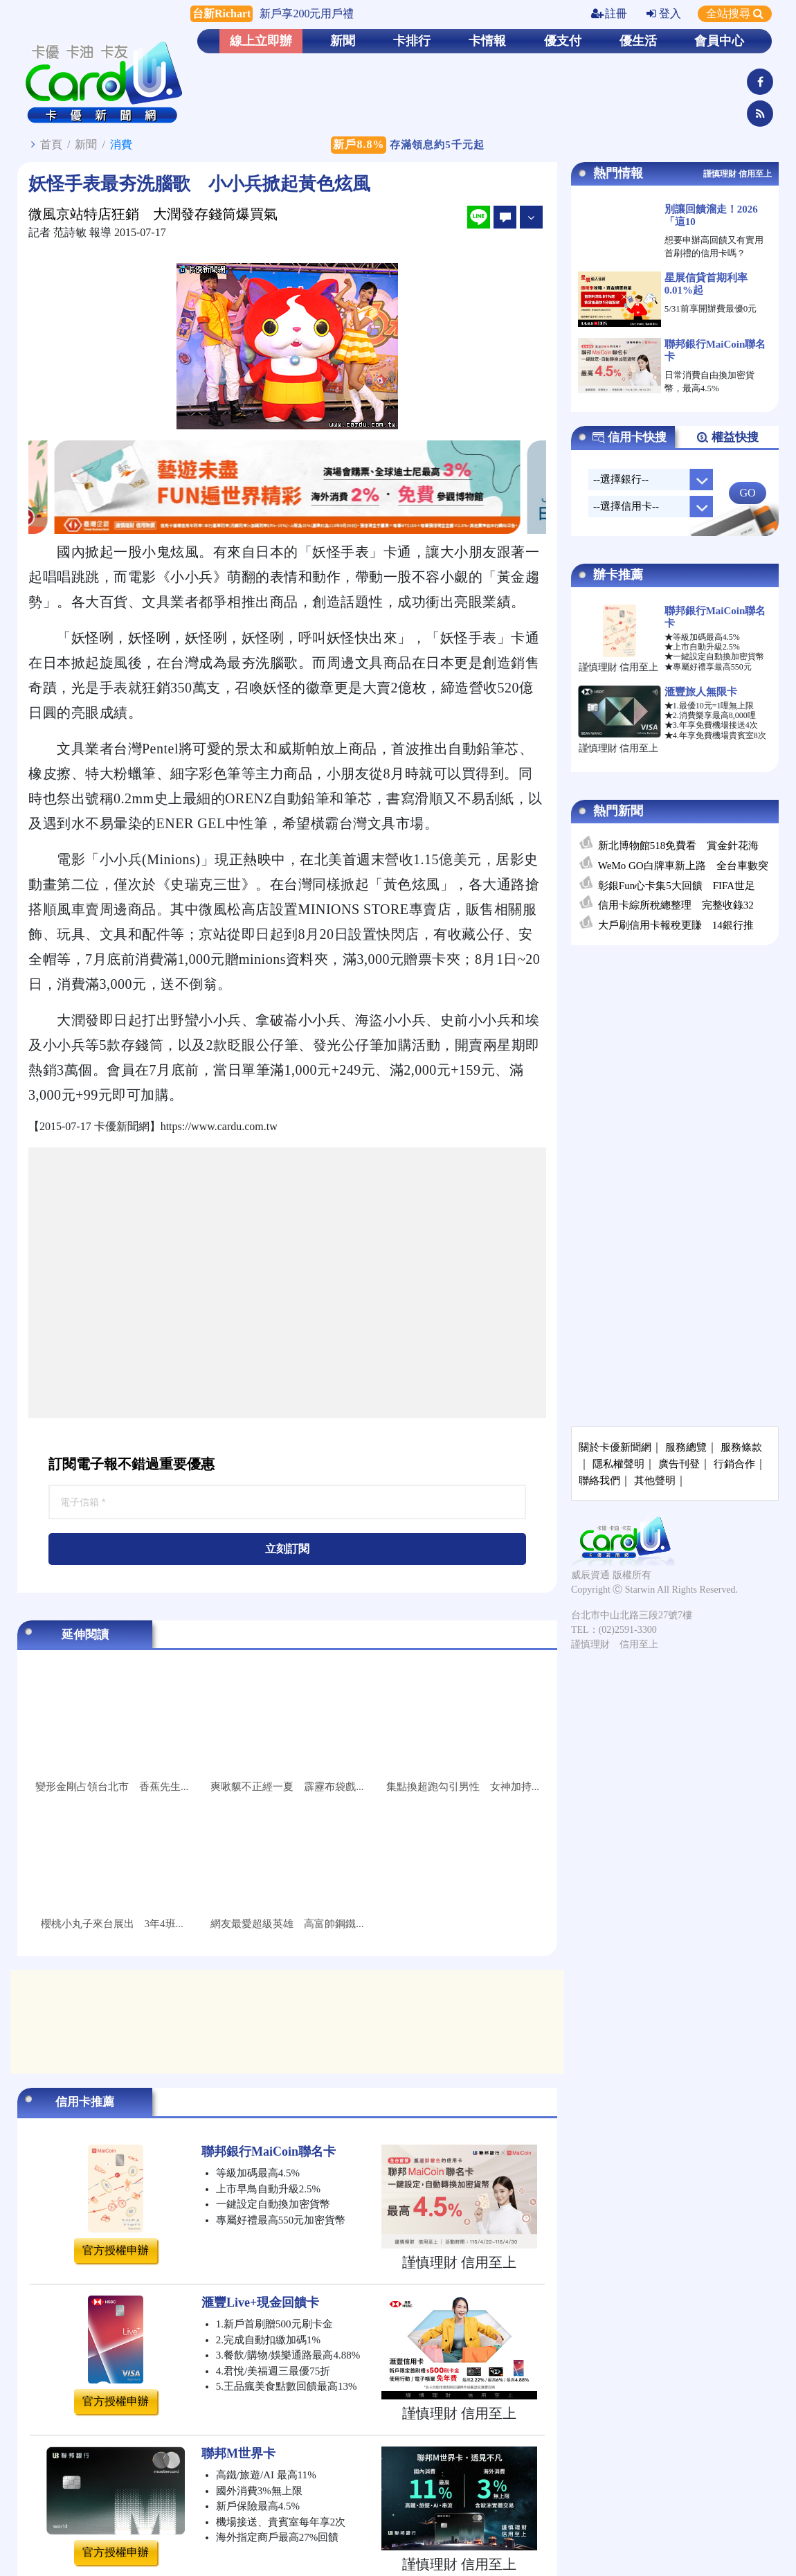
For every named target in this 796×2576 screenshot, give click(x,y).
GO (747, 493)
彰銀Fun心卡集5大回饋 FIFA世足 (676, 885)
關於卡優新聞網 (615, 1447)
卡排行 (412, 41)
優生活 (638, 41)
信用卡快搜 (629, 438)
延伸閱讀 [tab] (85, 1634)
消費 (121, 144)
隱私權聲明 (618, 1463)
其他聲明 (655, 1480)
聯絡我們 (599, 1480)
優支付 (562, 41)
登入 (663, 13)
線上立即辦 (261, 41)
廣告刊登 (679, 1463)
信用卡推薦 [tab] (84, 2102)
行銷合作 (734, 1463)
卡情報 (487, 41)
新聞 (342, 41)
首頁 (51, 144)
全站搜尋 (734, 13)
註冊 (609, 13)
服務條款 (741, 1447)
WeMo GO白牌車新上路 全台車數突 (683, 865)
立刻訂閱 (287, 1549)
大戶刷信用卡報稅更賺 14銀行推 (676, 925)
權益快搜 (727, 438)
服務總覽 (686, 1447)
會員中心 (719, 41)
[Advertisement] (130, 1283)
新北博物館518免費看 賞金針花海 (678, 845)
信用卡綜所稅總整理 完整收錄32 (676, 905)
